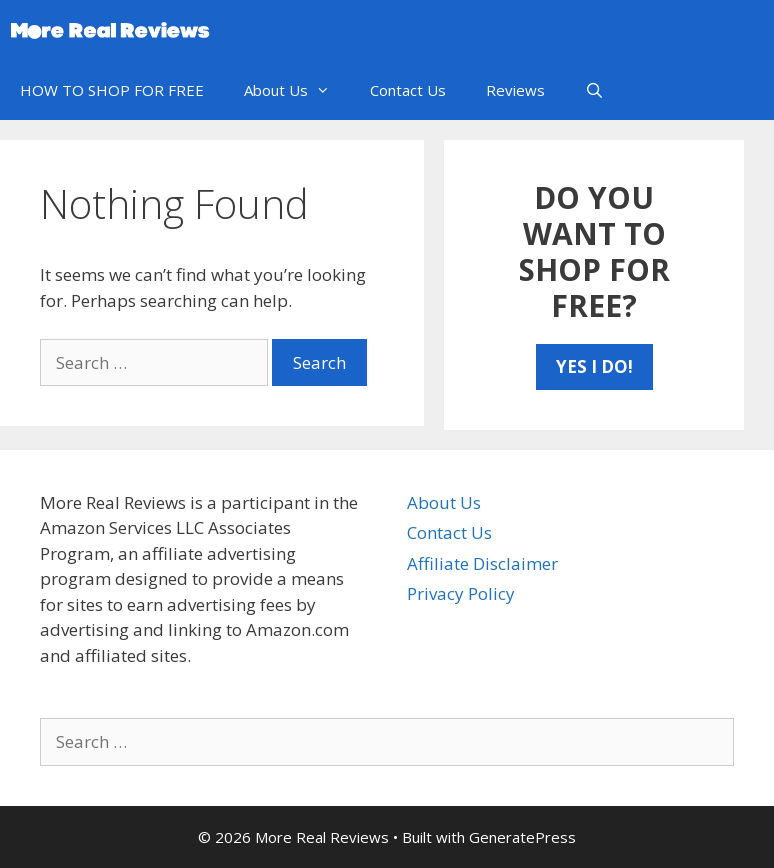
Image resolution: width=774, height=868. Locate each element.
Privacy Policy (461, 593)
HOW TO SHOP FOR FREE (112, 90)
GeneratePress (522, 837)
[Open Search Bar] (594, 90)
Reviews (515, 90)
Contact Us (408, 90)
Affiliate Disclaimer (482, 563)
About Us (297, 90)
